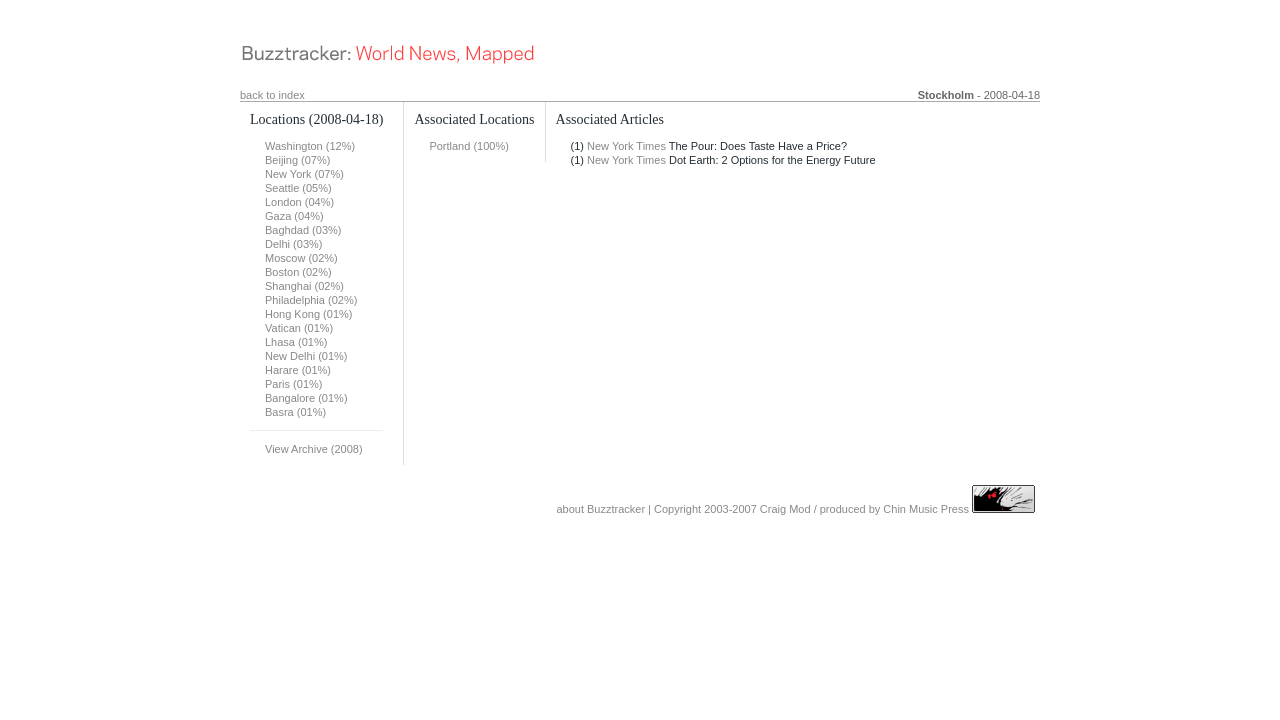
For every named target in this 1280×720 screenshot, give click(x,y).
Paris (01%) (293, 384)
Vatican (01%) (299, 328)
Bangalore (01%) (306, 398)
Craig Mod (785, 509)
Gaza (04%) (294, 216)
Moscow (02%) (301, 258)
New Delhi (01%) (306, 356)
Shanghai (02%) (304, 286)
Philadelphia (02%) (311, 300)
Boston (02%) (298, 272)
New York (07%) (304, 174)
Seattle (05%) (298, 188)
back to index (272, 95)
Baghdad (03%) (303, 230)
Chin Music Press (926, 509)
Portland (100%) (469, 146)
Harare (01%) (298, 370)
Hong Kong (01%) (308, 314)
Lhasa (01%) (296, 342)
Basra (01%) (295, 412)
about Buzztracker (600, 509)
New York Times (626, 146)
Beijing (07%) (297, 160)
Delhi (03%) (293, 244)
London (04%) (299, 202)
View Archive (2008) (314, 449)
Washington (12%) (310, 146)
